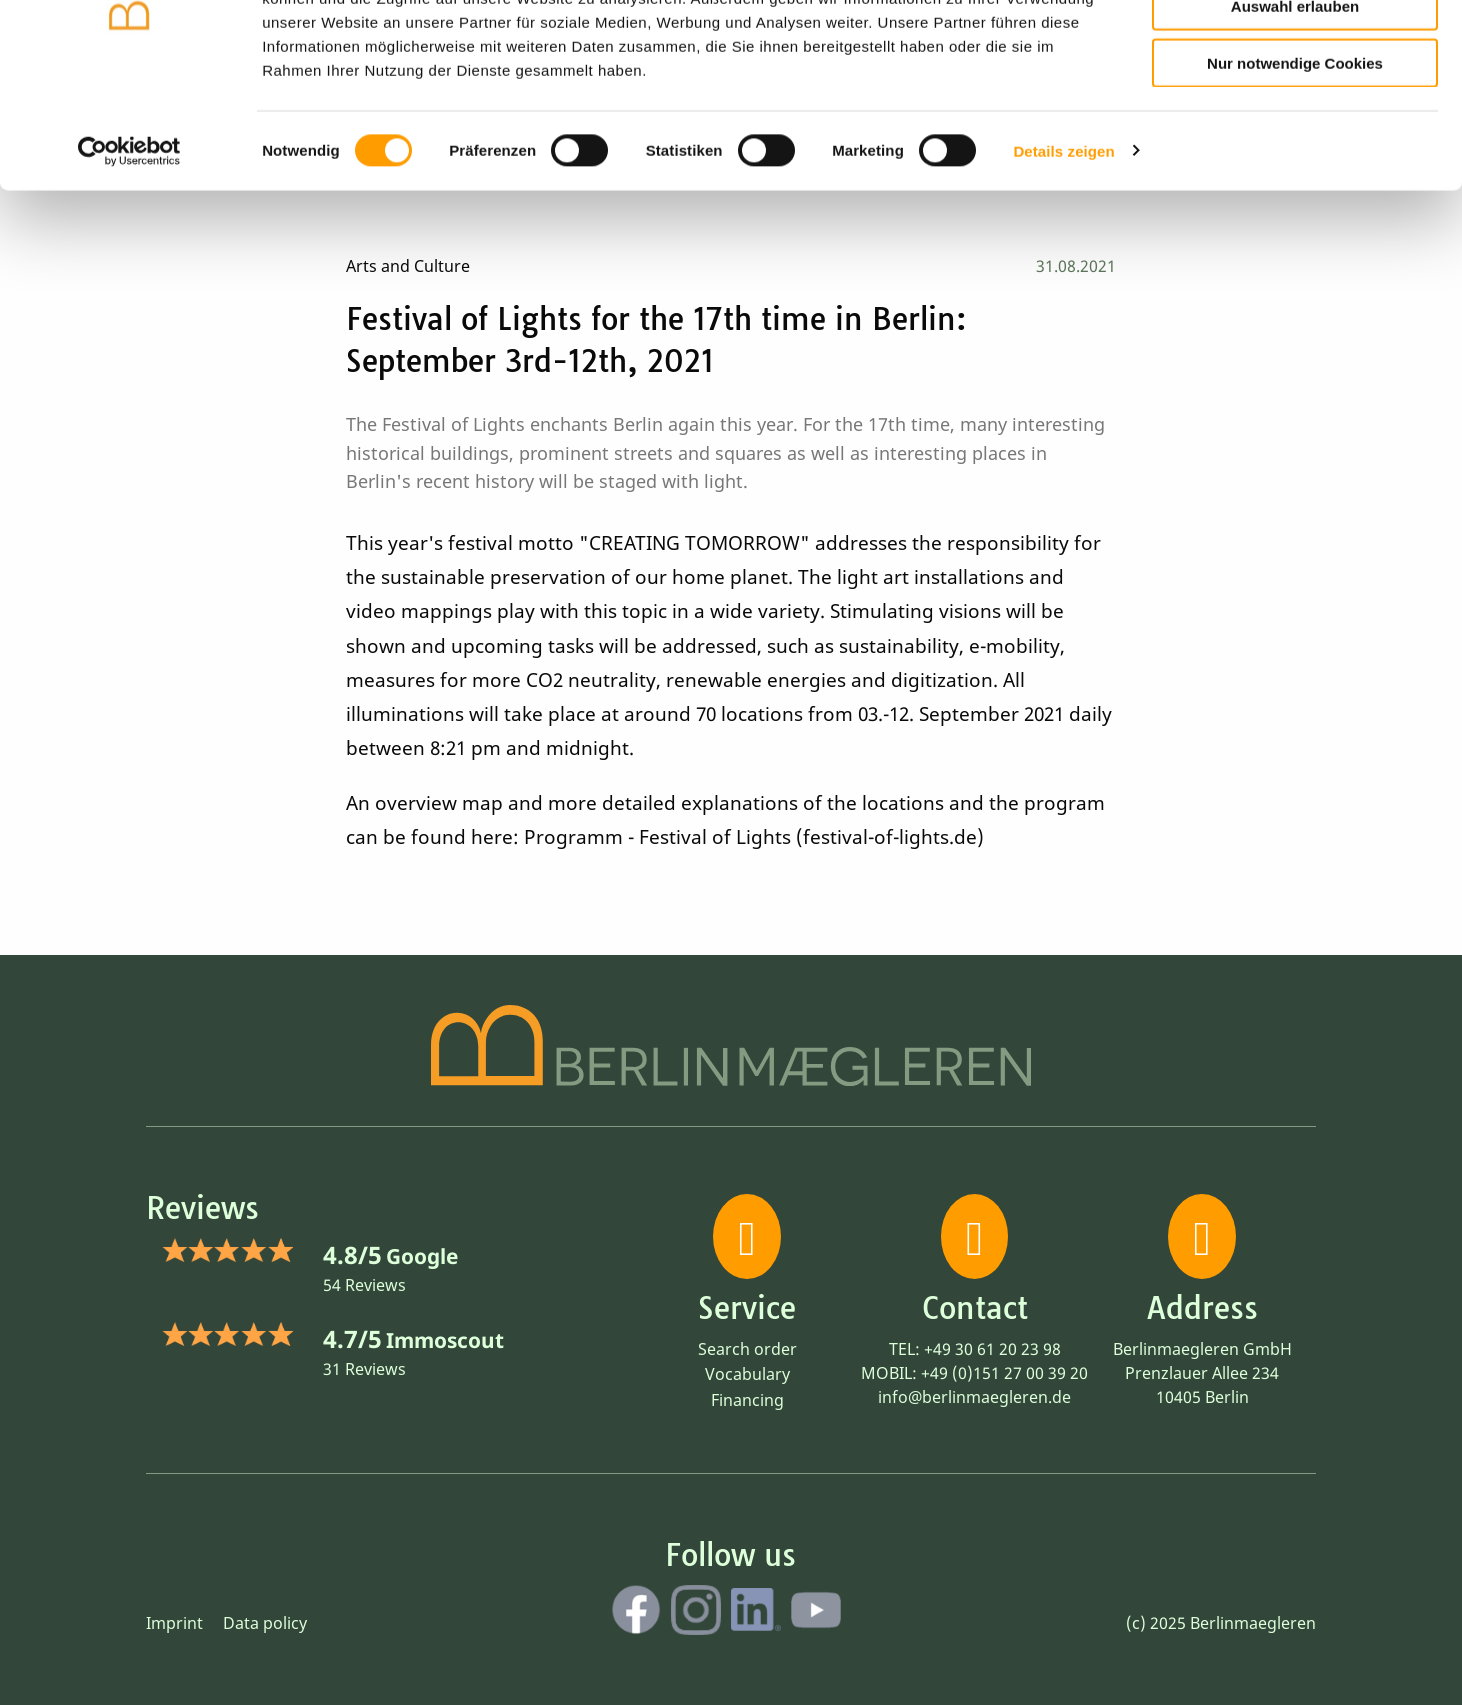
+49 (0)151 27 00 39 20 (1004, 1373)
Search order (747, 1349)
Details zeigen (1063, 249)
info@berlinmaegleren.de (974, 1397)
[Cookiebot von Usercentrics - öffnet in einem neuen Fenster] (129, 250)
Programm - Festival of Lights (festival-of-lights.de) (754, 837)
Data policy (265, 1623)
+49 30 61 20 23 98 (992, 1349)
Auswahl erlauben (1295, 105)
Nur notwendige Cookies (1295, 161)
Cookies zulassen (1295, 48)
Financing (747, 1400)
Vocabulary (747, 1374)
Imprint (174, 1623)
